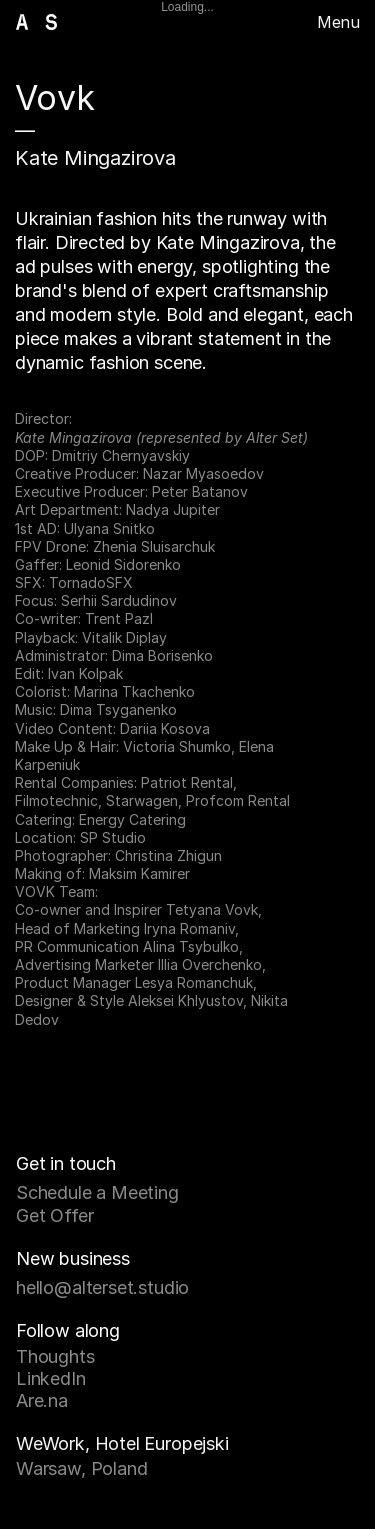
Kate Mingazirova (95, 158)
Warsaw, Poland (81, 1468)
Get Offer (54, 1215)
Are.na (42, 1400)
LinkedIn (51, 1378)
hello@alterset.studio (102, 1287)
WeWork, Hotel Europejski (122, 1443)
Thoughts (55, 1356)
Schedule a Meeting (97, 1192)
